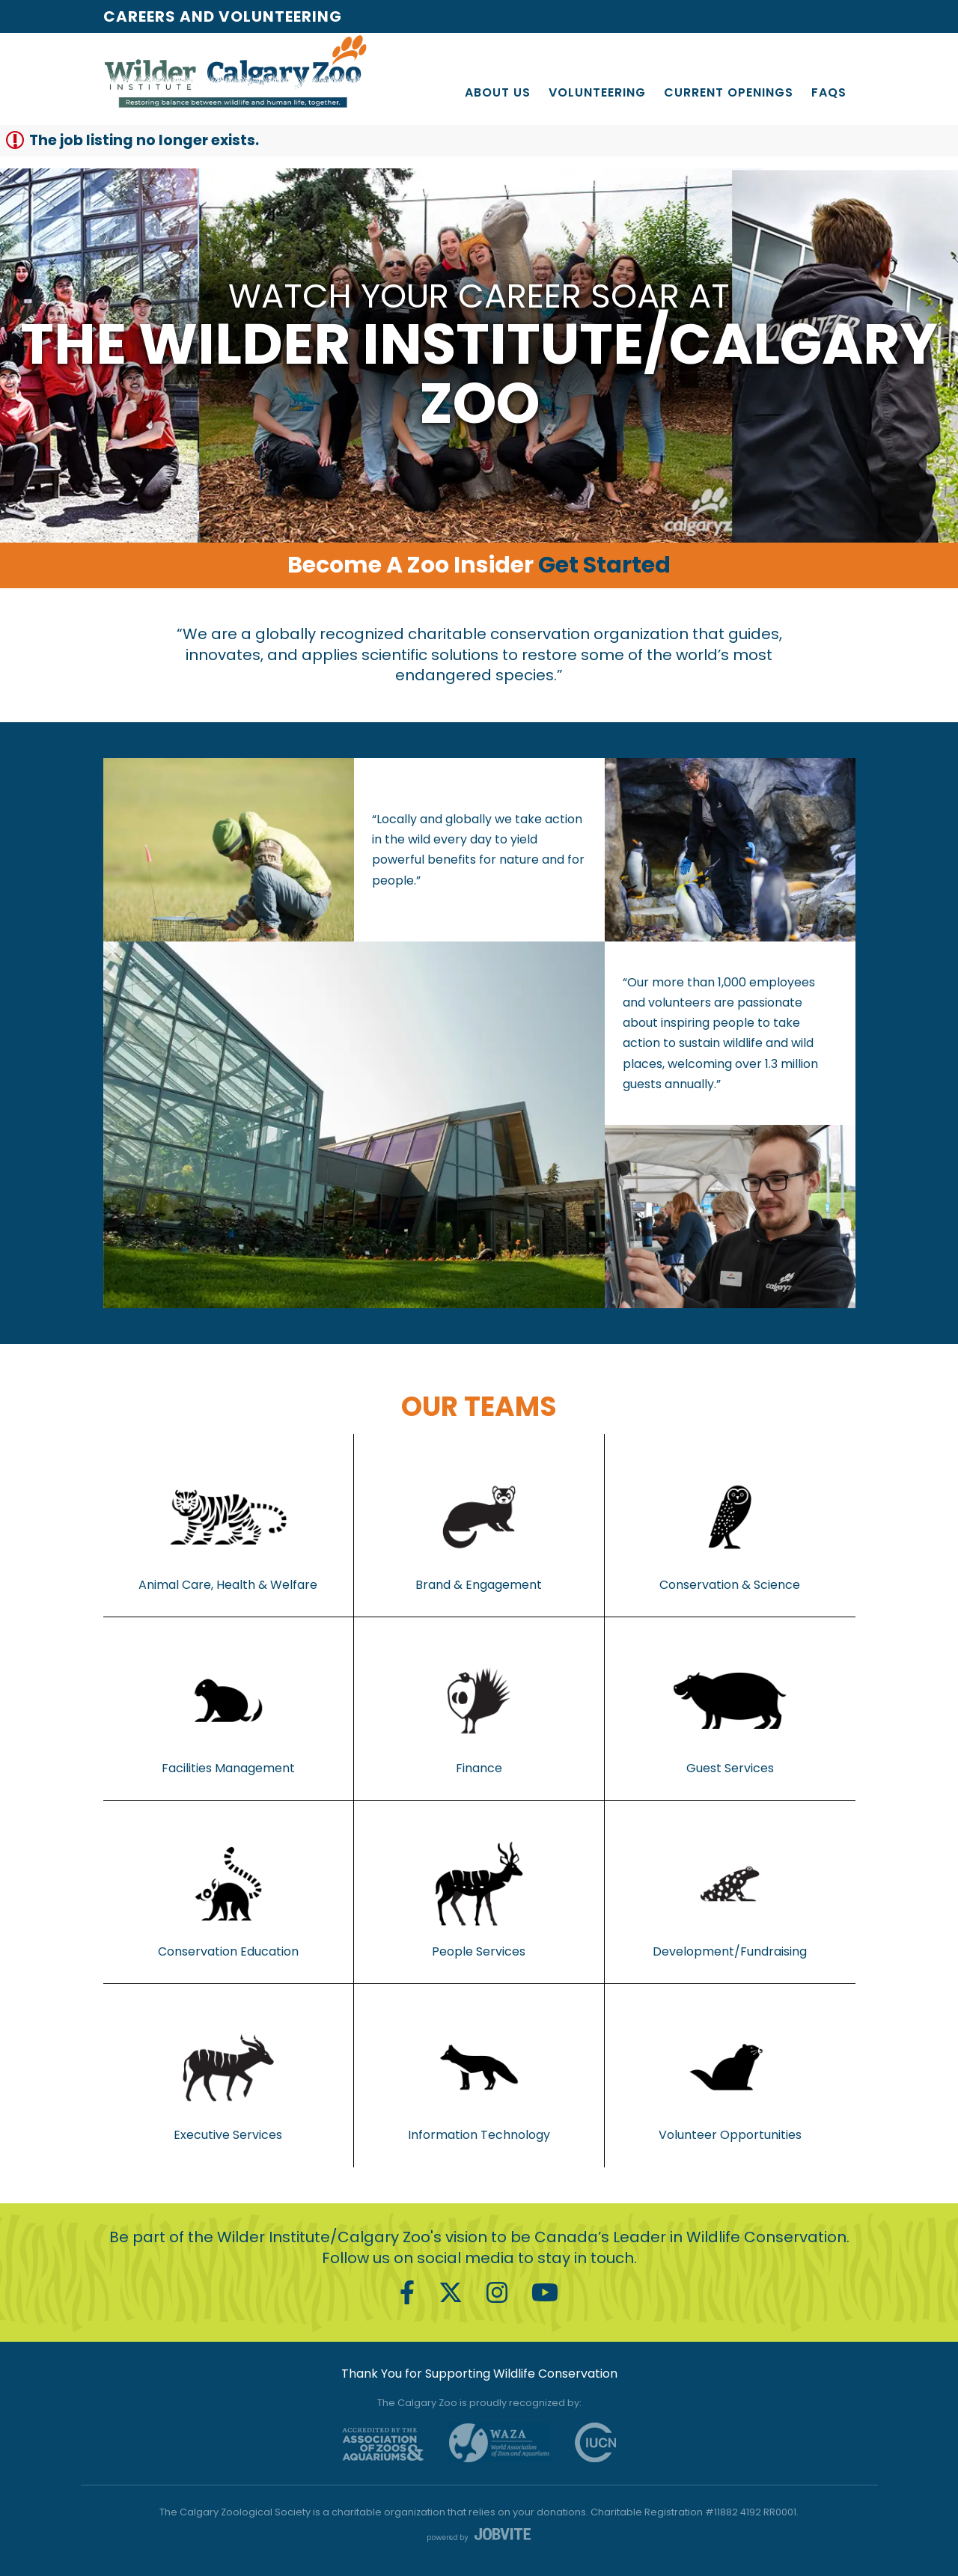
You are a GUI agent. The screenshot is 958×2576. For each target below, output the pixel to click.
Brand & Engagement (478, 1525)
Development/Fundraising (730, 1892)
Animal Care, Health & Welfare (227, 1525)
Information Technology (479, 2075)
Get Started (604, 565)
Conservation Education (228, 1892)
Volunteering (597, 92)
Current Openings (728, 92)
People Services (479, 1892)
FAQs (828, 92)
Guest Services (730, 1708)
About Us (498, 92)
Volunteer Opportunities (730, 2075)
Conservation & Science (729, 1525)
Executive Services (228, 2075)
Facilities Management (228, 1708)
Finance (479, 1708)
